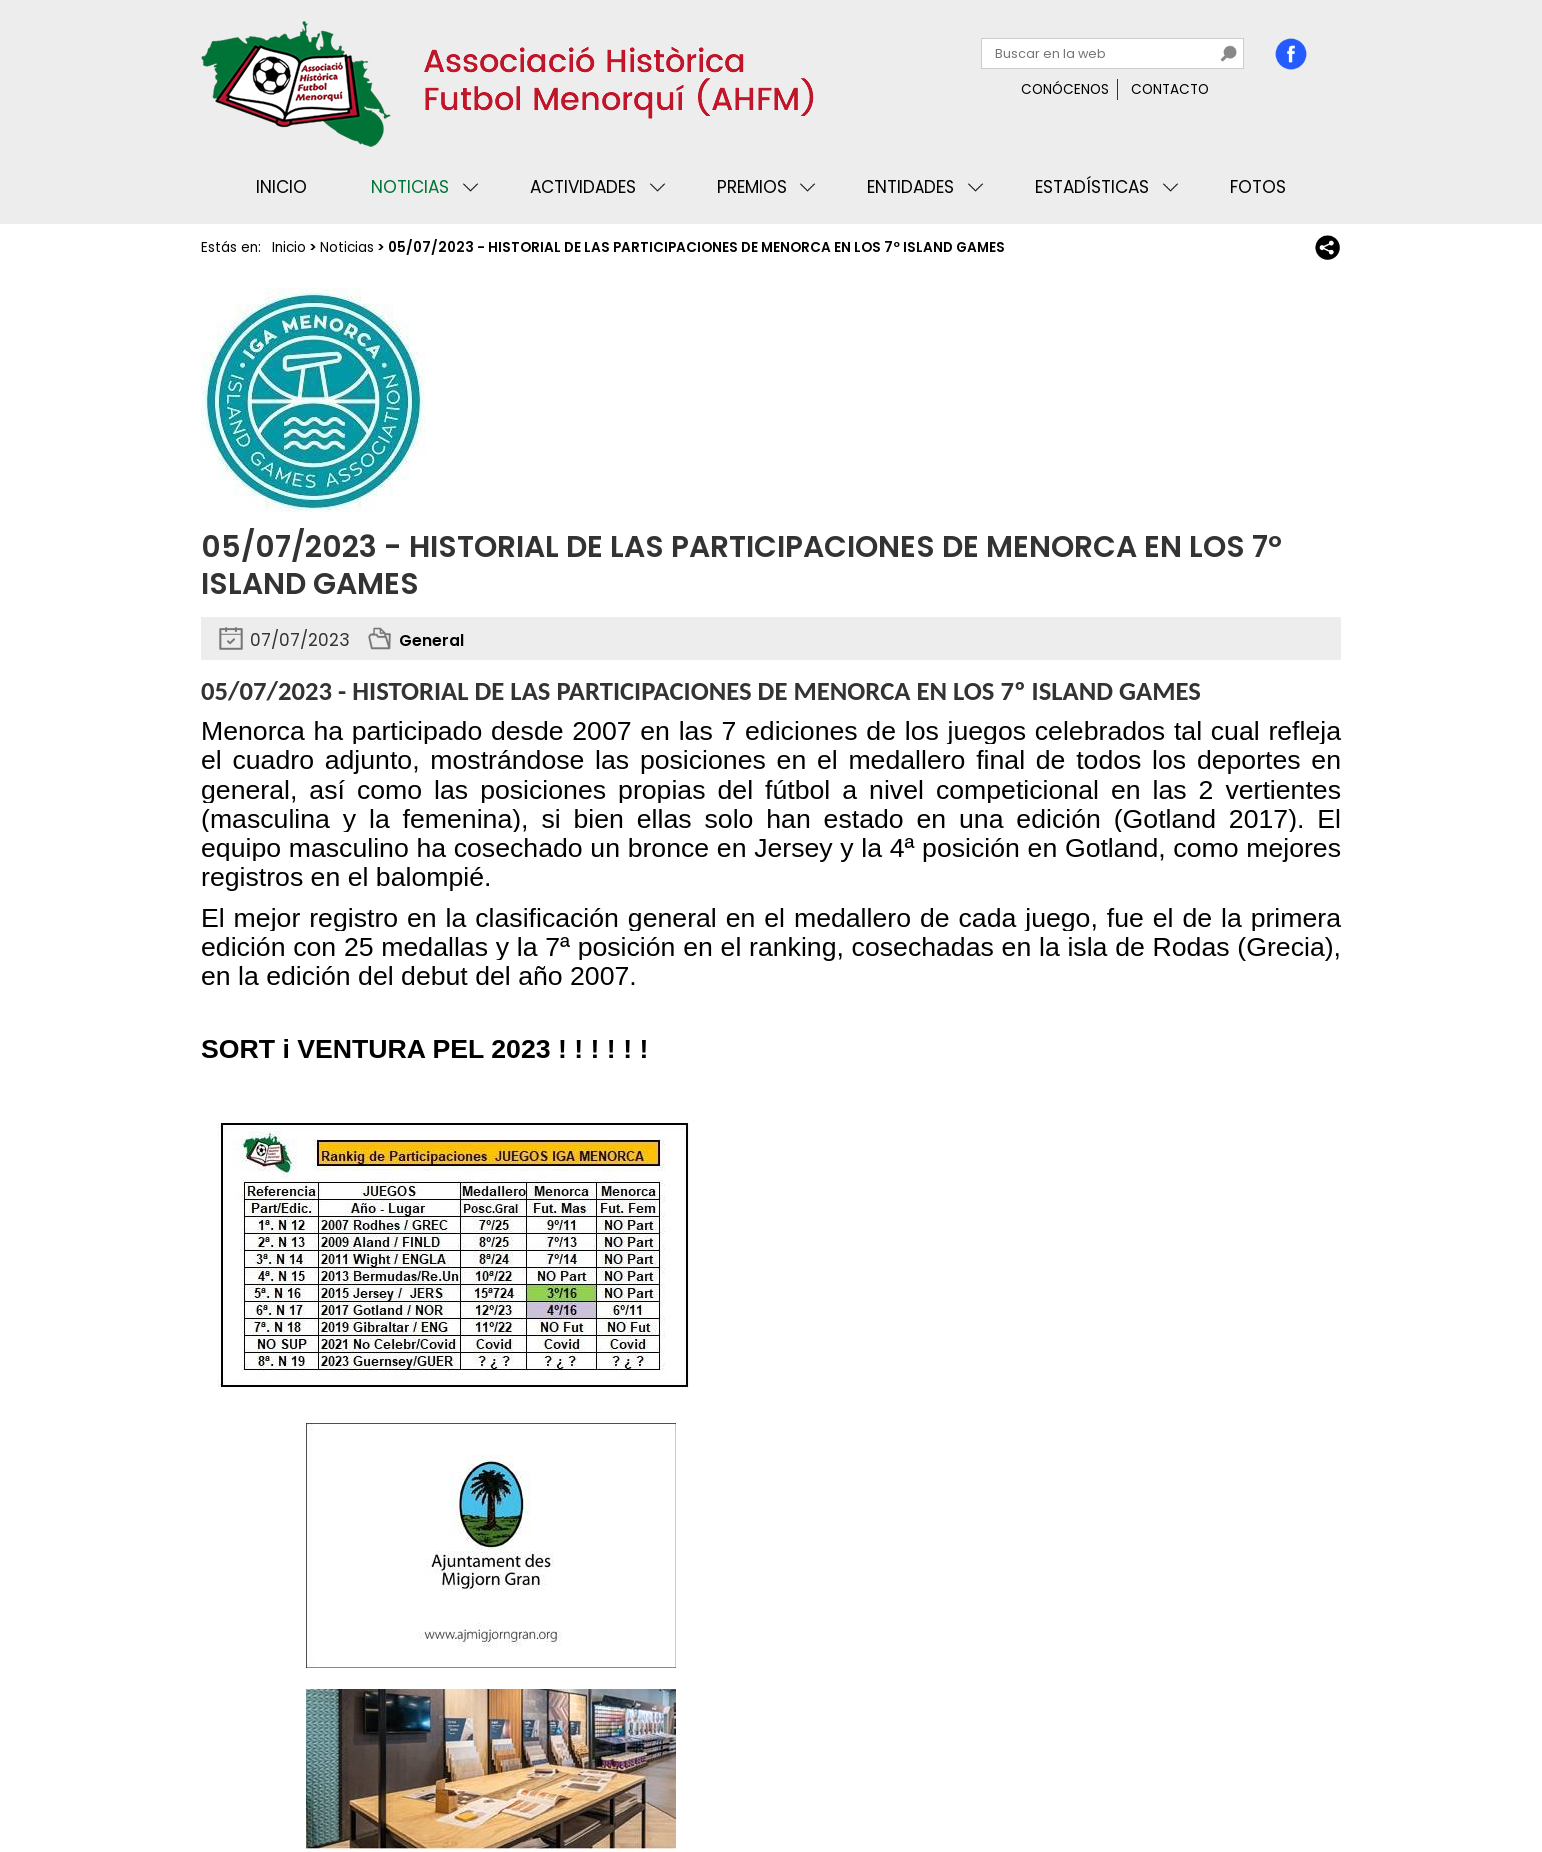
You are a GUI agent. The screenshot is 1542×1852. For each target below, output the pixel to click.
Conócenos (1065, 89)
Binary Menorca (1285, 1776)
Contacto (1170, 89)
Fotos (1258, 187)
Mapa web (531, 1776)
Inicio (281, 187)
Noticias (410, 187)
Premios (752, 187)
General (434, 640)
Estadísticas (1092, 187)
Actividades (583, 187)
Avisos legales (425, 1776)
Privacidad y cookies (282, 1776)
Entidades (910, 187)
